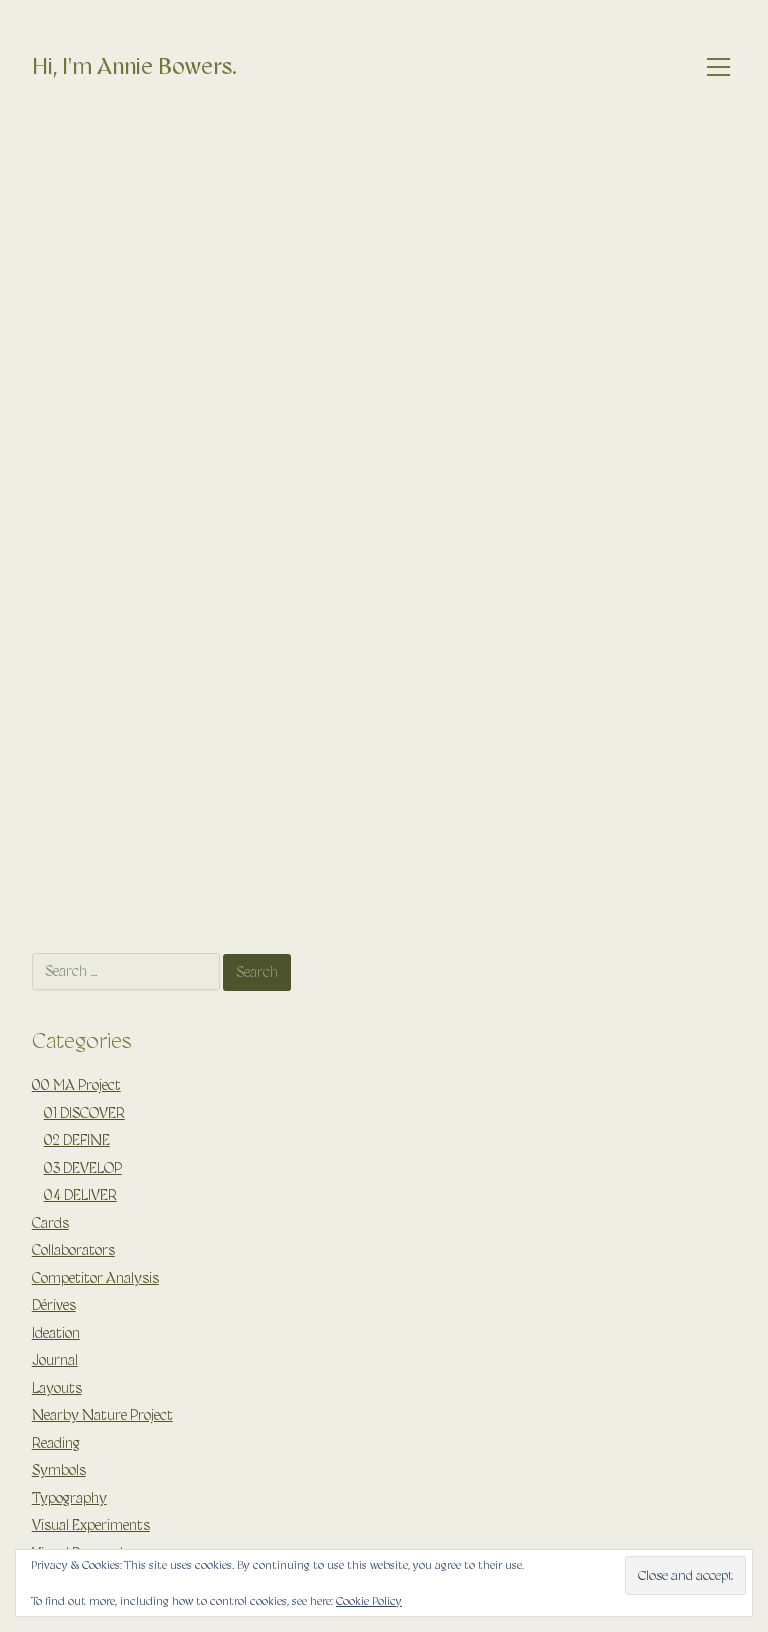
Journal (55, 1360)
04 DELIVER (80, 1195)
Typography (69, 1498)
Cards (50, 1223)
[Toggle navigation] (719, 67)
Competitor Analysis (95, 1278)
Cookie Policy (369, 1601)
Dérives (54, 1305)
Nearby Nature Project (102, 1415)
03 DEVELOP (83, 1168)
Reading (56, 1443)
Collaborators (73, 1250)
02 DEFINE (77, 1140)
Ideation (56, 1333)
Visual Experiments (91, 1525)
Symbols (59, 1470)
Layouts (57, 1388)
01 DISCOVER (84, 1113)
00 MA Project (76, 1085)
